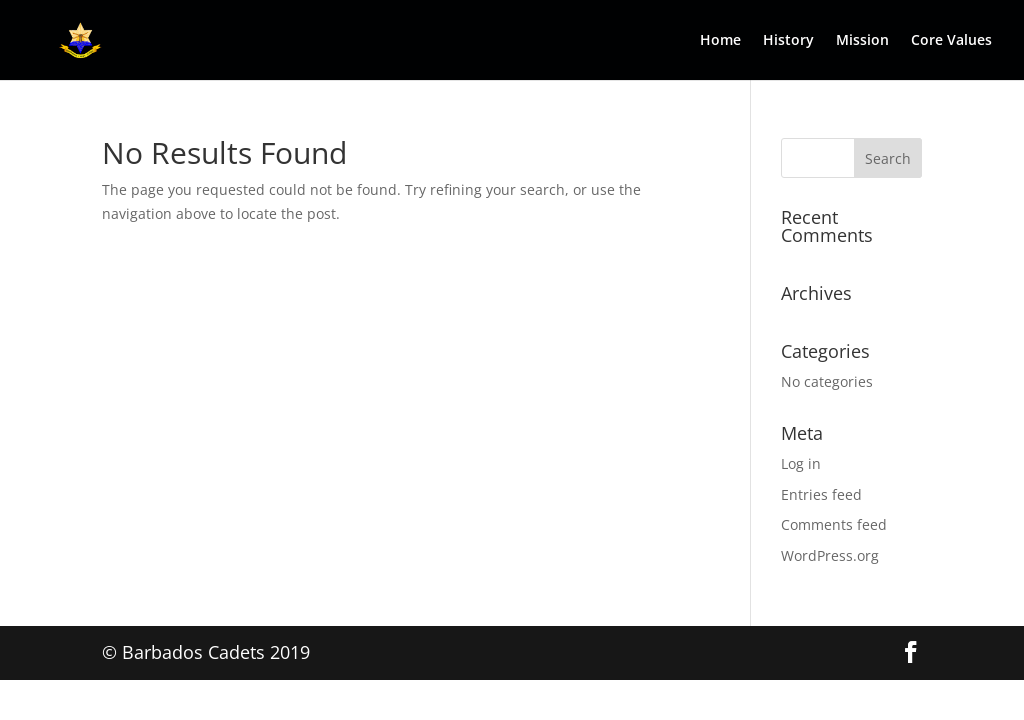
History (788, 41)
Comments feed (834, 524)
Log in (801, 463)
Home (720, 41)
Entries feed (821, 494)
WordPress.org (830, 555)
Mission (862, 41)
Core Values (951, 41)
